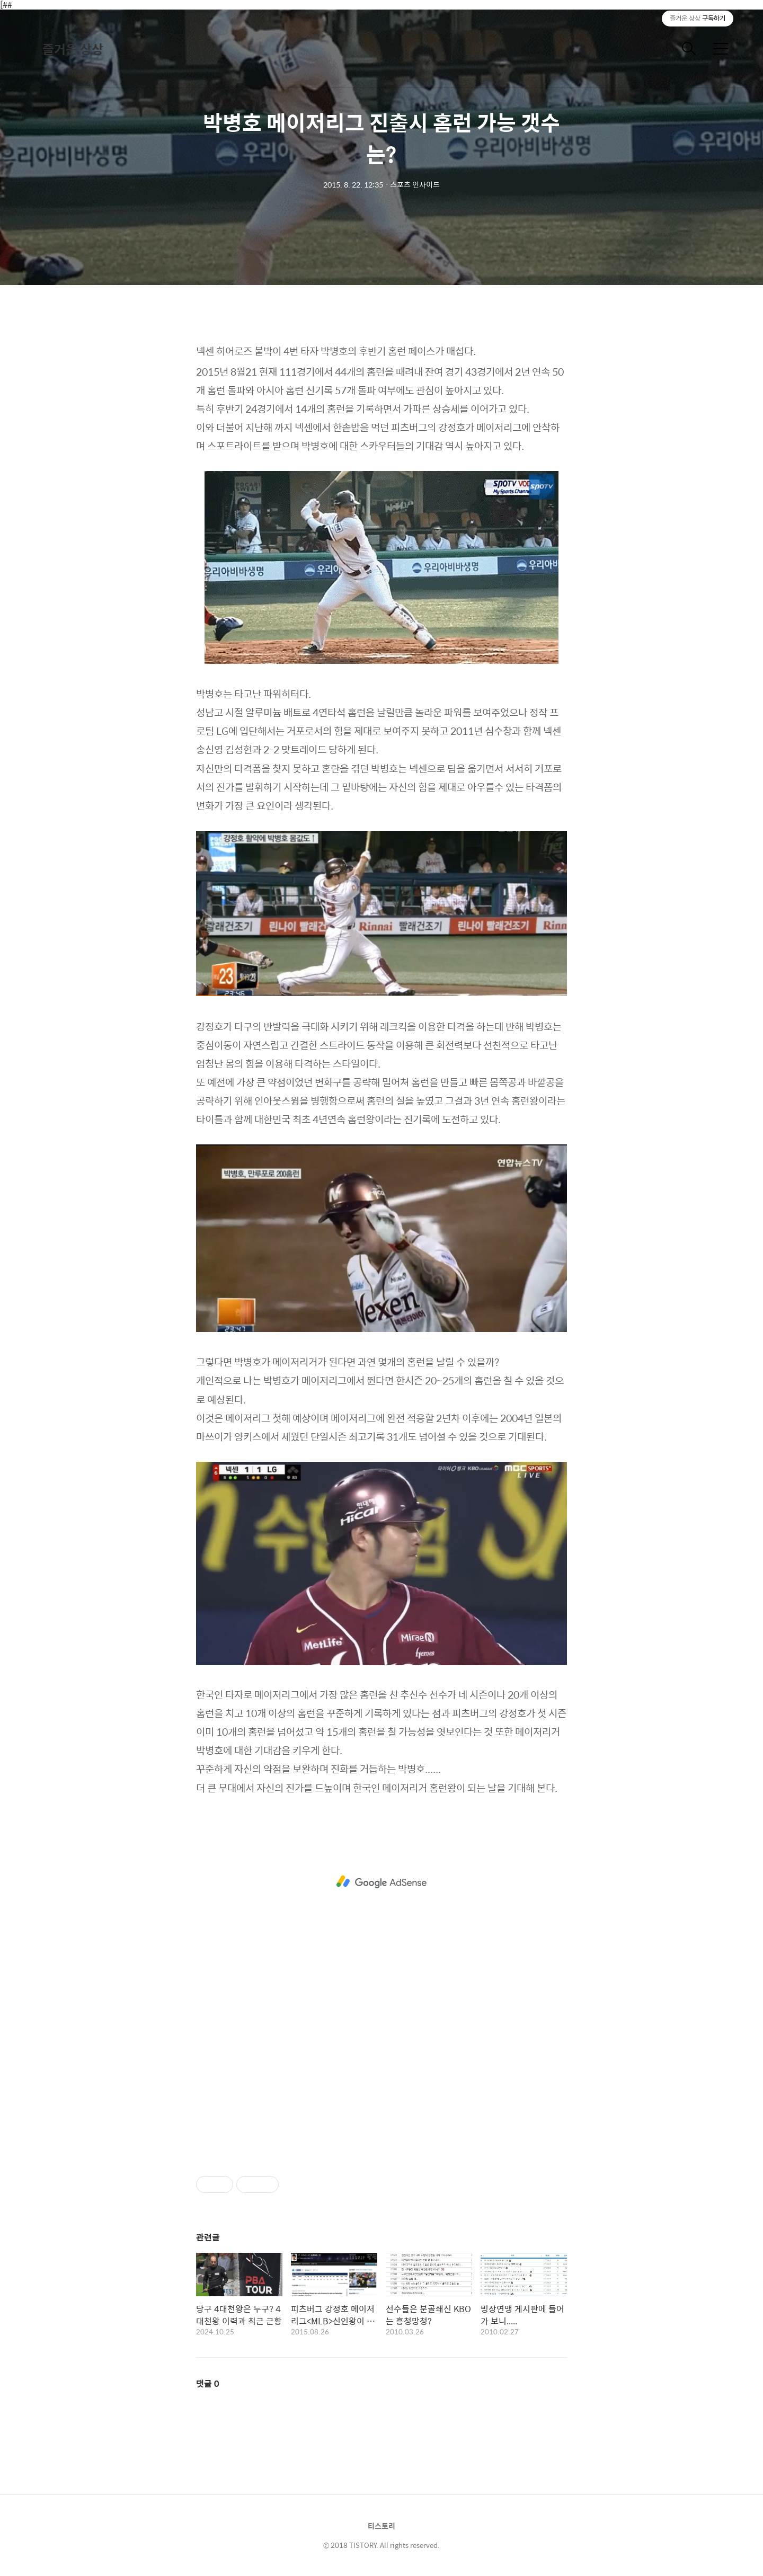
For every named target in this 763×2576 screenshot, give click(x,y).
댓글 (207, 2383)
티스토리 (381, 2525)
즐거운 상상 (72, 49)
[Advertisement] (381, 1882)
